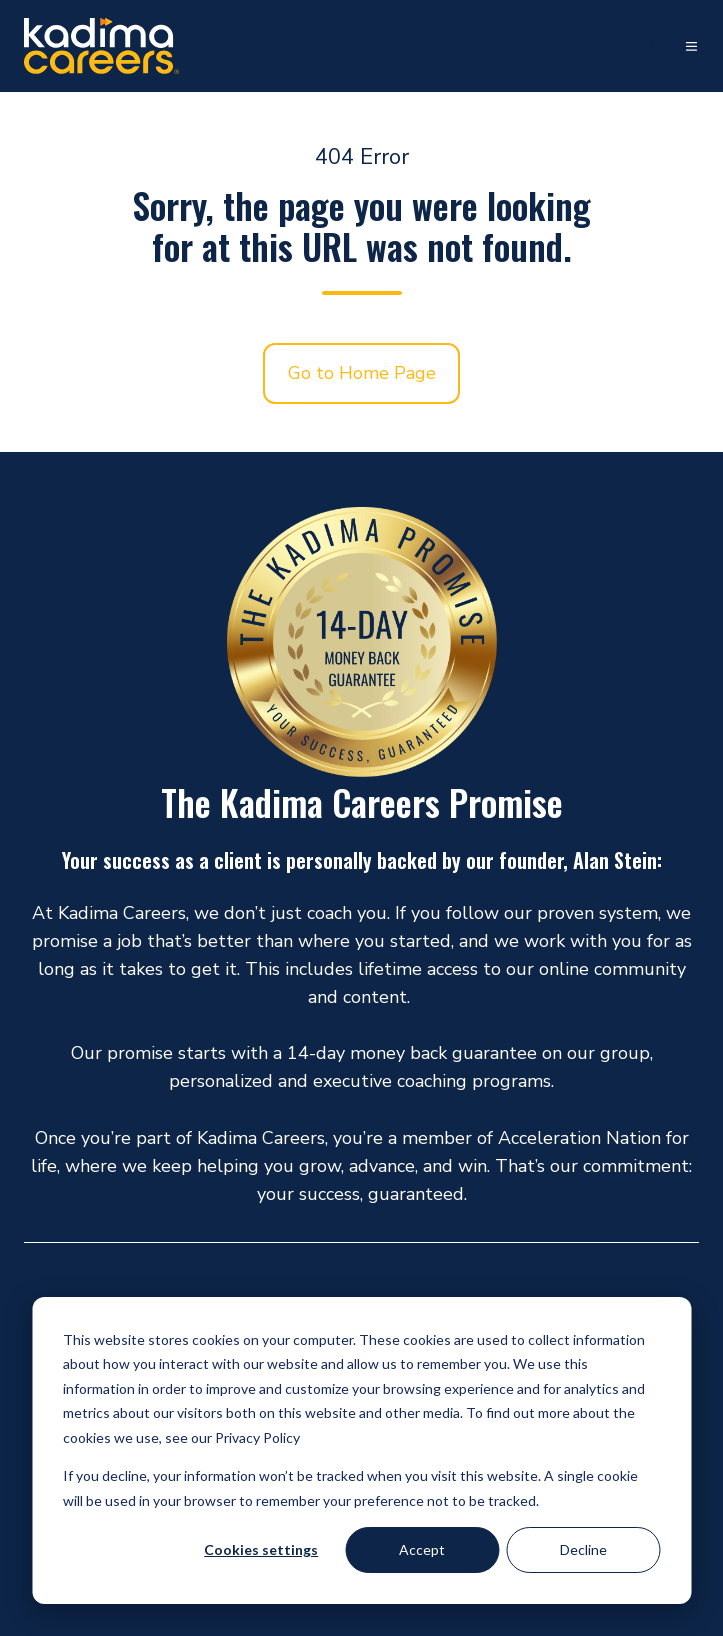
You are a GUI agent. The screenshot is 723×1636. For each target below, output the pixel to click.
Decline (583, 1549)
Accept (422, 1549)
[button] (655, 46)
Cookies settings (261, 1549)
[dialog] (361, 1450)
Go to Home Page (362, 373)
